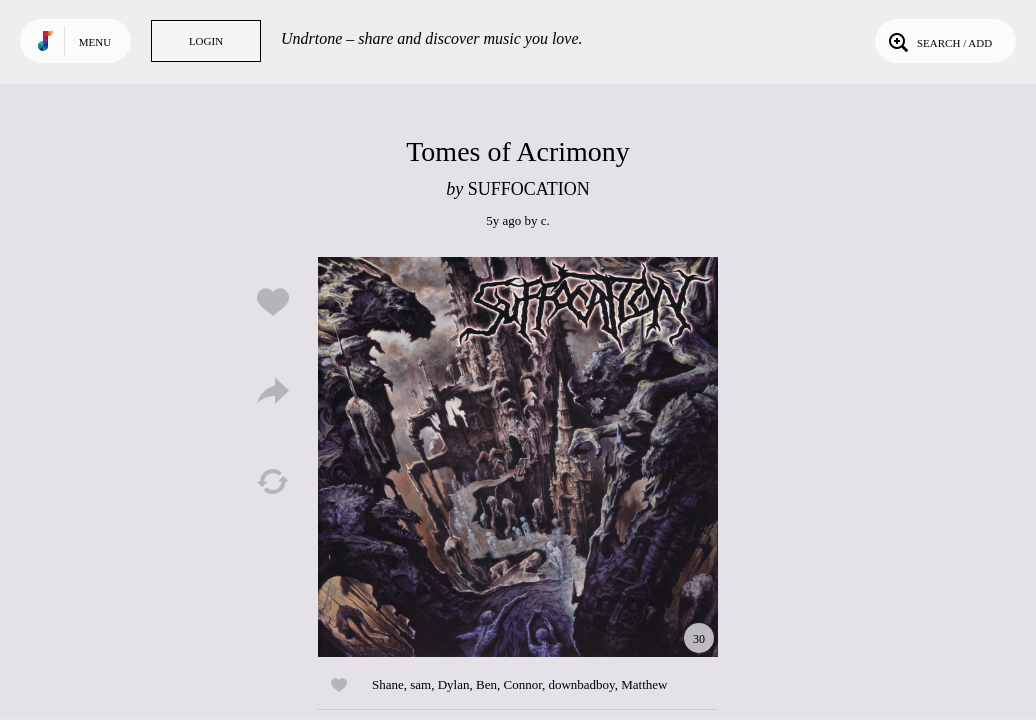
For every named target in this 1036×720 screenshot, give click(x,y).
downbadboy (581, 684)
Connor (522, 684)
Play (518, 457)
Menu (95, 42)
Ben (486, 684)
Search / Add (938, 41)
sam (420, 684)
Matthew (644, 684)
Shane (388, 684)
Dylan (454, 684)
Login (206, 41)
